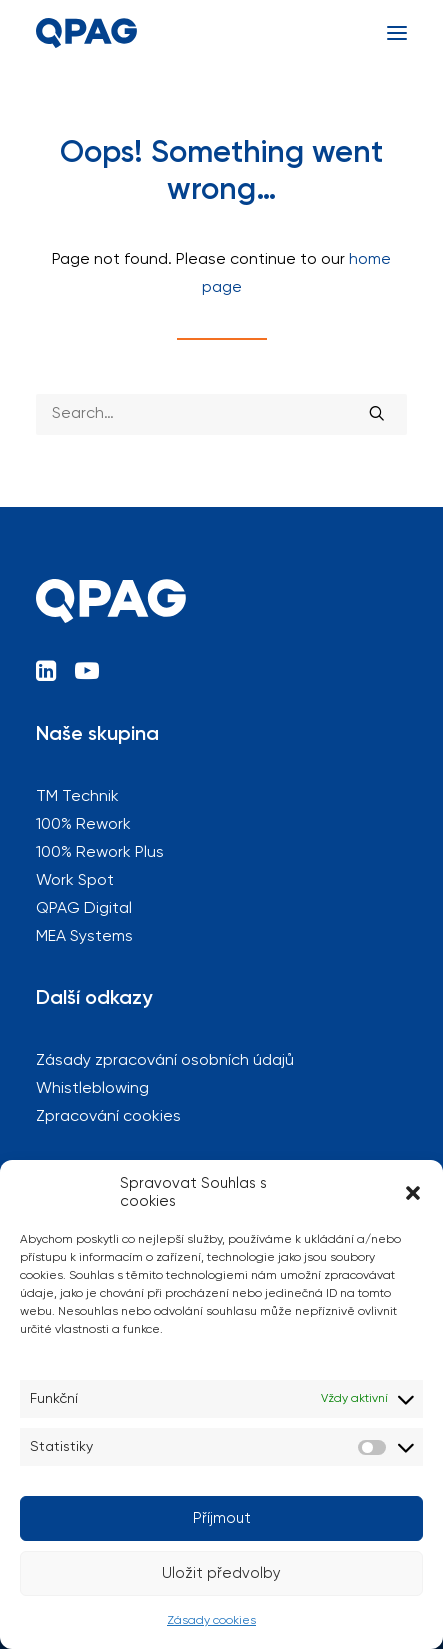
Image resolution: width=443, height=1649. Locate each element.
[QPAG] (86, 33)
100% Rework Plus (100, 853)
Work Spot (75, 881)
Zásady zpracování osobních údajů (165, 1061)
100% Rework (83, 825)
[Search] (221, 414)
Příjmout (222, 1518)
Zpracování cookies (108, 1117)
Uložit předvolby (221, 1573)
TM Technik (77, 797)
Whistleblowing (92, 1089)
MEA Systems (84, 937)
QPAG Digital (84, 909)
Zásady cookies (211, 1621)
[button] (413, 1193)
